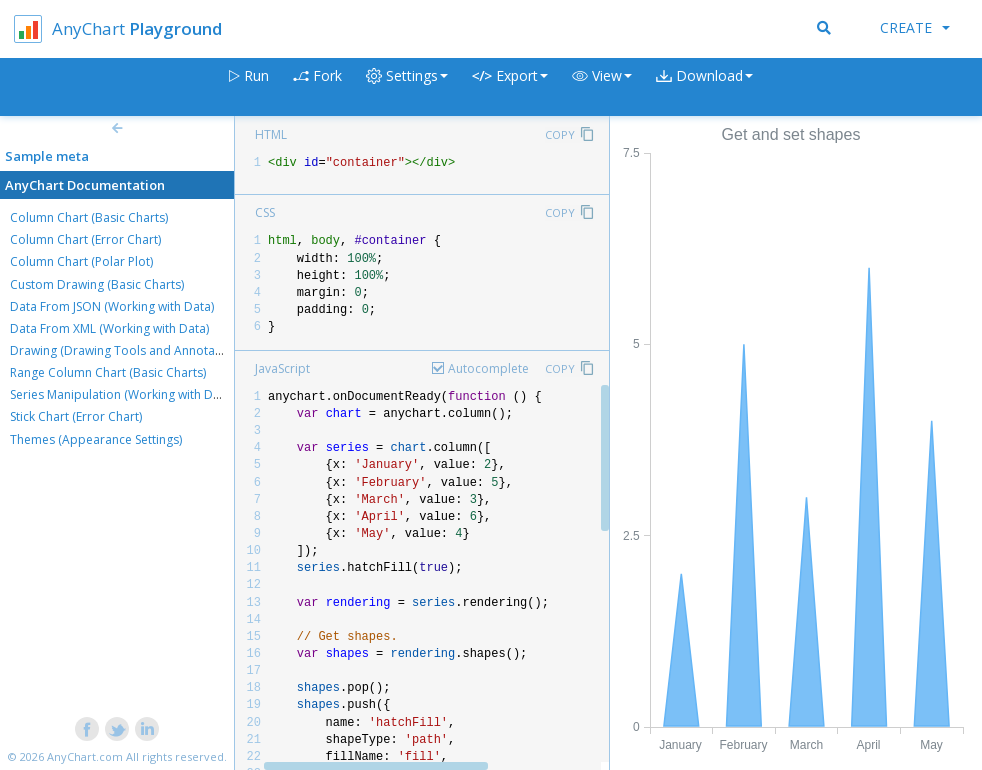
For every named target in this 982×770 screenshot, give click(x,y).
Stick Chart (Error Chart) (76, 416)
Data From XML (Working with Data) (109, 328)
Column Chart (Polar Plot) (81, 261)
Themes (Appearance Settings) (96, 439)
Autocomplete (488, 368)
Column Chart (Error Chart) (85, 239)
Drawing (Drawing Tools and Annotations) (128, 350)
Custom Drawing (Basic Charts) (97, 284)
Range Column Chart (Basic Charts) (108, 372)
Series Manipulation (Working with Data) (122, 394)
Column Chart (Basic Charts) (89, 217)
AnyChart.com (85, 756)
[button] (602, 87)
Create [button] (915, 27)
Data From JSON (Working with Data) (112, 306)
